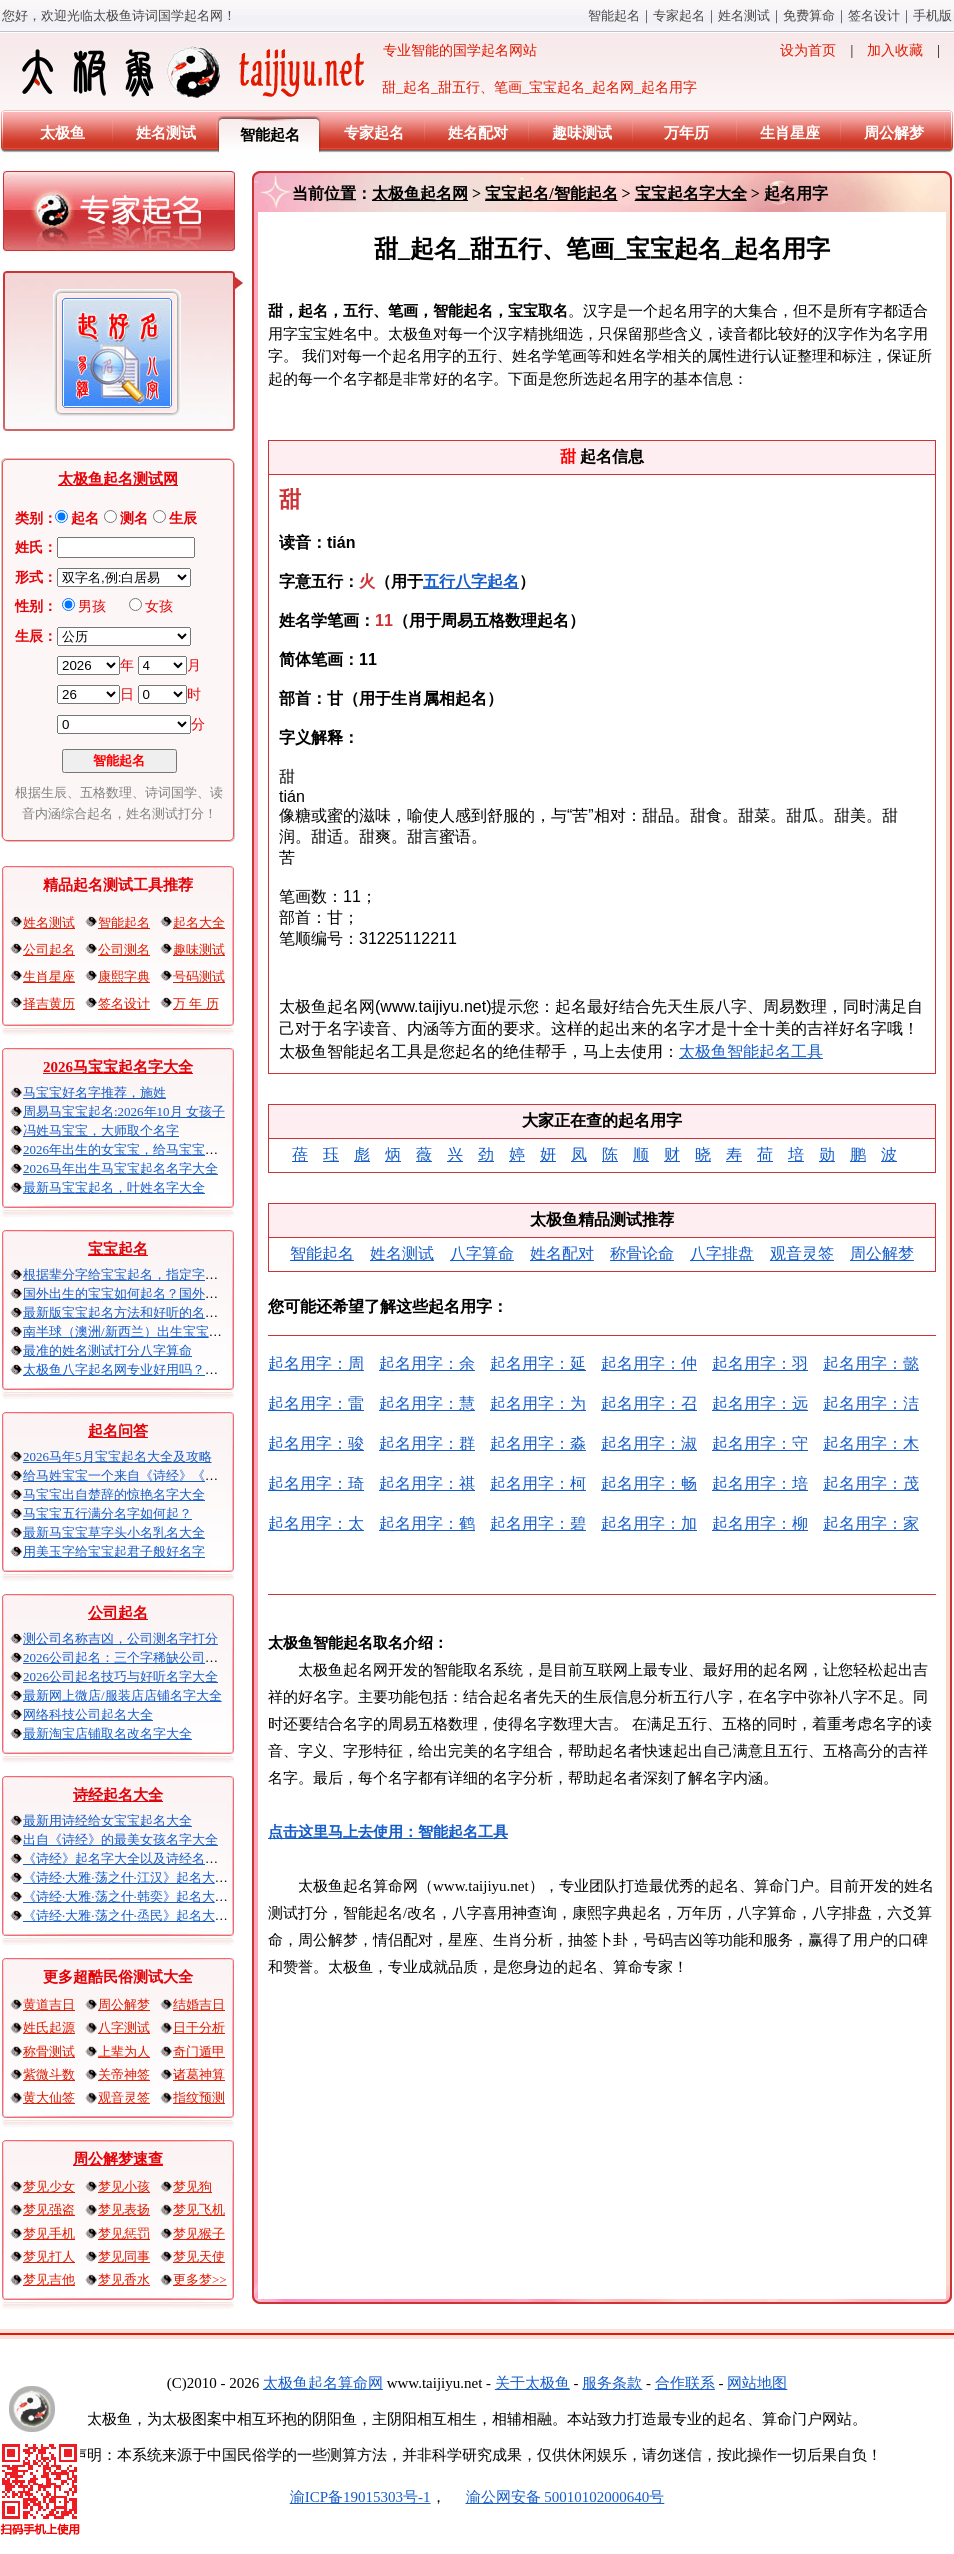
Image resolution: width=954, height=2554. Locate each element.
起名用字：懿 (871, 1363)
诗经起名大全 (118, 1795)
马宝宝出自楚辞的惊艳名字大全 (114, 1494)
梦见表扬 (124, 2209)
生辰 (183, 518)
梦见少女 (49, 2186)
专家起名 (679, 15)
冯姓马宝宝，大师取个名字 (101, 1130)
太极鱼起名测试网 (118, 479)
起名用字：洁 (871, 1403)
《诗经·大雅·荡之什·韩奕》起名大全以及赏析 (151, 1896)
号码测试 (199, 976)
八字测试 (124, 2027)
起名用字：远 (760, 1403)
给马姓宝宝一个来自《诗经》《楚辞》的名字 (153, 1475)
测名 (134, 518)
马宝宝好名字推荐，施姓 (94, 1092)
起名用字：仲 (649, 1363)
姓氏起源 (49, 2027)
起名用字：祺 (427, 1483)
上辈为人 (124, 2051)
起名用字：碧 (538, 1523)
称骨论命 (642, 1253)
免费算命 (809, 15)
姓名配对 (478, 133)
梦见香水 (124, 2279)
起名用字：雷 (316, 1403)
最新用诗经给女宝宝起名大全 (107, 1820)
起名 (85, 518)
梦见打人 (49, 2256)
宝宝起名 (118, 1249)
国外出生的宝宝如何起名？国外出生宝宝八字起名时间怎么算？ (205, 1293)
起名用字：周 (316, 1363)
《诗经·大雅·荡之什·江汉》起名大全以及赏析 (151, 1877)
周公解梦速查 (118, 2159)
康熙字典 (124, 976)
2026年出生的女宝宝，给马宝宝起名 (127, 1149)
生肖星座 (790, 133)
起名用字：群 (427, 1443)
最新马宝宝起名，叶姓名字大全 (114, 1187)
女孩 (159, 606)
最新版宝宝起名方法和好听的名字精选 (133, 1312)
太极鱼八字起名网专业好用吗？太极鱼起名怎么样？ (172, 1369)
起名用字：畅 (649, 1483)
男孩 (92, 606)
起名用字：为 (538, 1403)
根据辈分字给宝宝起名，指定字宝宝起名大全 (153, 1274)
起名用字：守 (760, 1443)
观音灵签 (124, 2097)
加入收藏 (895, 50)
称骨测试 (49, 2051)
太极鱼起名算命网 (323, 2383)
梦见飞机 (199, 2209)
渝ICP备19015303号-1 (360, 2497)
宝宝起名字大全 (691, 193)
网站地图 (757, 2383)
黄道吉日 (49, 2004)
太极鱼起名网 (420, 193)
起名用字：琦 (316, 1483)
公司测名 (124, 949)
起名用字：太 (316, 1523)
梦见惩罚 (124, 2233)
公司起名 (49, 949)
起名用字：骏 (316, 1443)
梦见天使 (199, 2256)
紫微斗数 (49, 2074)
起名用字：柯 (538, 1483)
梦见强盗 (49, 2209)
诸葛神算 (199, 2074)
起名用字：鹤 (427, 1523)
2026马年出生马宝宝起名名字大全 (120, 1168)
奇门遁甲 (199, 2051)
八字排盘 (722, 1253)
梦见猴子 (199, 2233)
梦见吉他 (49, 2279)
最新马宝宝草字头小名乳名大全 (114, 1532)
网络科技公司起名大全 (88, 1714)
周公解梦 (894, 133)
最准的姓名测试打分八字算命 (107, 1350)
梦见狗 (192, 2186)
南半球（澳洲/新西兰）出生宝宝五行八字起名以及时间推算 (194, 1331)
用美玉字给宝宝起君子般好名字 (114, 1551)
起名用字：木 (871, 1443)
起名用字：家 (871, 1523)
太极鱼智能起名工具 (751, 1051)
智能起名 (614, 15)
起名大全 (199, 922)
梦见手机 (49, 2233)
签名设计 (874, 15)
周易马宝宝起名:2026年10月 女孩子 (124, 1111)
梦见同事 (124, 2256)
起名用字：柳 (760, 1523)
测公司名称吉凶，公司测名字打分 (120, 1638)
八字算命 (482, 1253)
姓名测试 (744, 15)
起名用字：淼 (538, 1443)
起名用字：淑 (649, 1443)
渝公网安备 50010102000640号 (555, 2497)
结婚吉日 (199, 2004)
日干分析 (199, 2027)
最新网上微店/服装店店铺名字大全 (122, 1695)
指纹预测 (199, 2097)
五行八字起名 (471, 581)
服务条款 (612, 2383)
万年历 (686, 133)
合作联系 (685, 2383)
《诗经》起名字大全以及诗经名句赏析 (133, 1858)
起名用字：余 (427, 1363)
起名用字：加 (649, 1523)
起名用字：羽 (760, 1363)
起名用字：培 (760, 1483)
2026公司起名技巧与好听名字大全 (120, 1676)
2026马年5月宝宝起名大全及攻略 (117, 1456)
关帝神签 (124, 2074)
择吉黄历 (49, 1003)
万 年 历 (196, 1003)
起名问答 (118, 1431)
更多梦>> (200, 2279)
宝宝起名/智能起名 (551, 193)
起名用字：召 (649, 1403)
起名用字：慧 (427, 1403)
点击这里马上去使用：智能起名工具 (388, 1832)
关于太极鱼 (532, 2383)
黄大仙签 (49, 2097)
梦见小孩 (124, 2186)
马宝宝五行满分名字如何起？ (107, 1513)
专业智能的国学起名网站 (277, 72)
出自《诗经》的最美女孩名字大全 (120, 1839)
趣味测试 (582, 133)
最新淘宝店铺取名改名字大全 (107, 1733)
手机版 (932, 15)
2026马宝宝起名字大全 (118, 1067)
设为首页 (808, 50)
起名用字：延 (538, 1363)
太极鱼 (62, 133)
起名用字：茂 (871, 1483)
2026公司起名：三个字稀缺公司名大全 (133, 1657)
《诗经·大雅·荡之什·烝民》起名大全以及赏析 (151, 1915)
